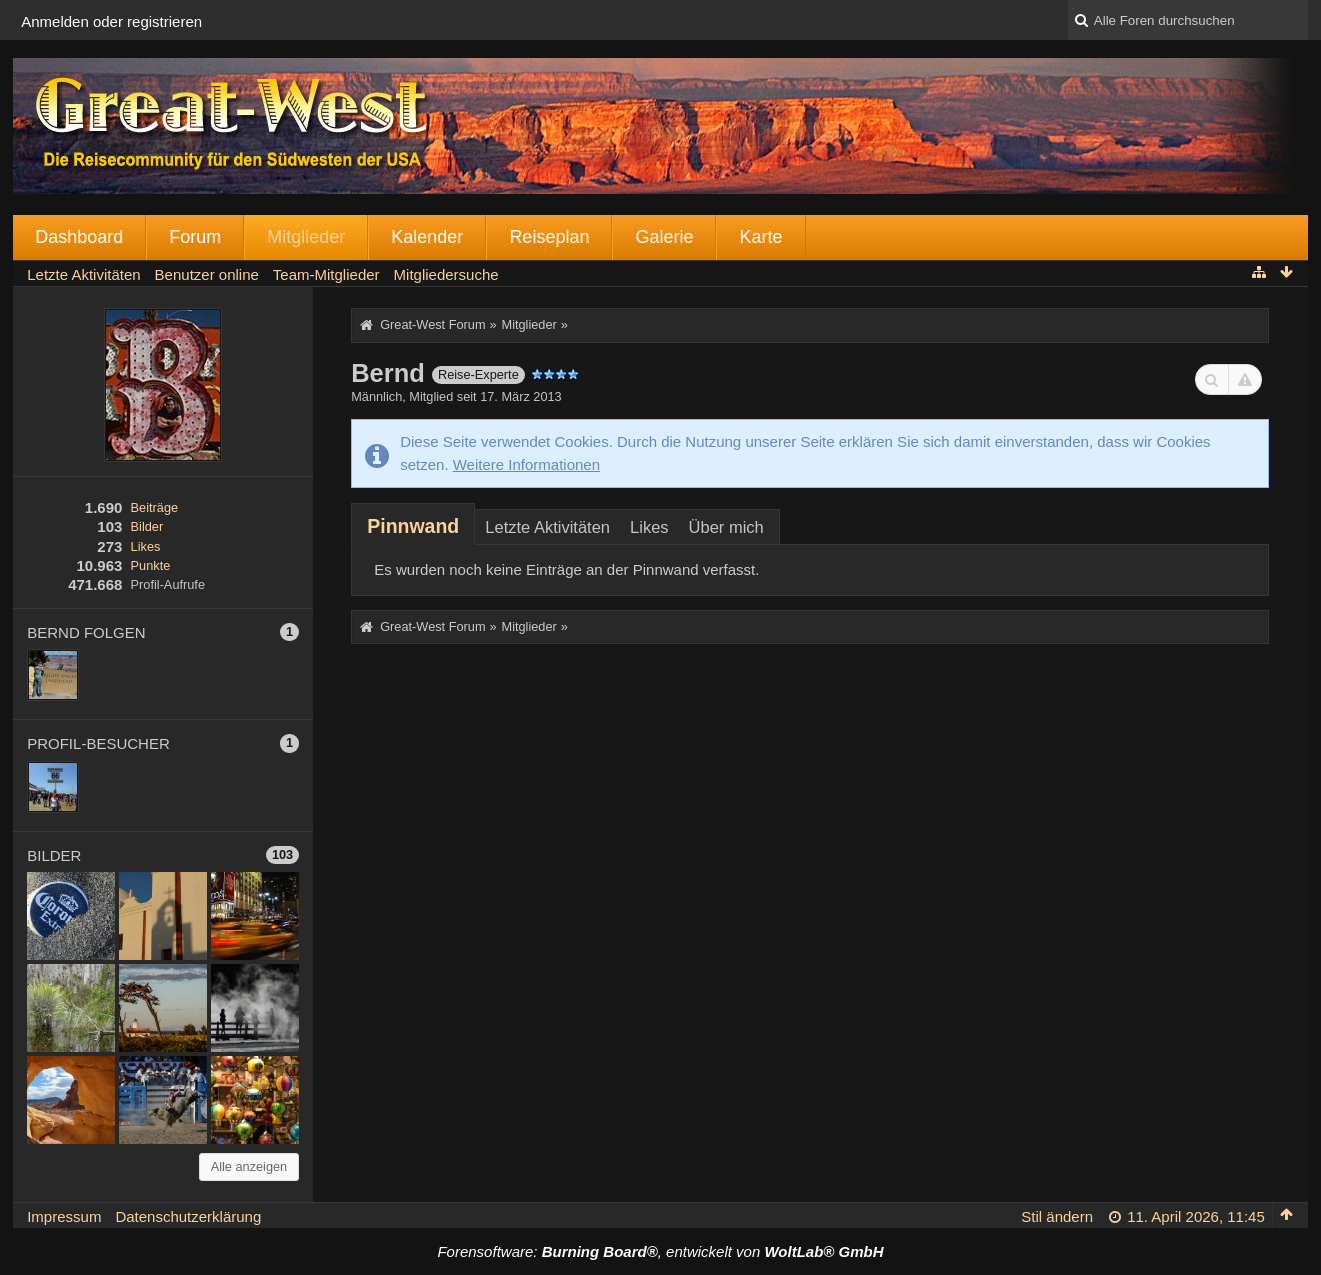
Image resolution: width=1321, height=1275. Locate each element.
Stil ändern (1057, 1216)
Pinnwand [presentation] (413, 526)
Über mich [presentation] (726, 527)
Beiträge (155, 507)
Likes (146, 546)
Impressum (64, 1216)
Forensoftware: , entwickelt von (660, 1251)
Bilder (147, 526)
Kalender (427, 237)
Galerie (664, 237)
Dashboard (79, 237)
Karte (760, 237)
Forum (195, 237)
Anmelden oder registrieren (111, 21)
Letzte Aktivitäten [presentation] (547, 527)
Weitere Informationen (526, 464)
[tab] (413, 526)
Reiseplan (549, 237)
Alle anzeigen (249, 1166)
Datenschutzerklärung (188, 1216)
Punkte (151, 565)
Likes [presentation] (649, 527)
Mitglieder (306, 237)
